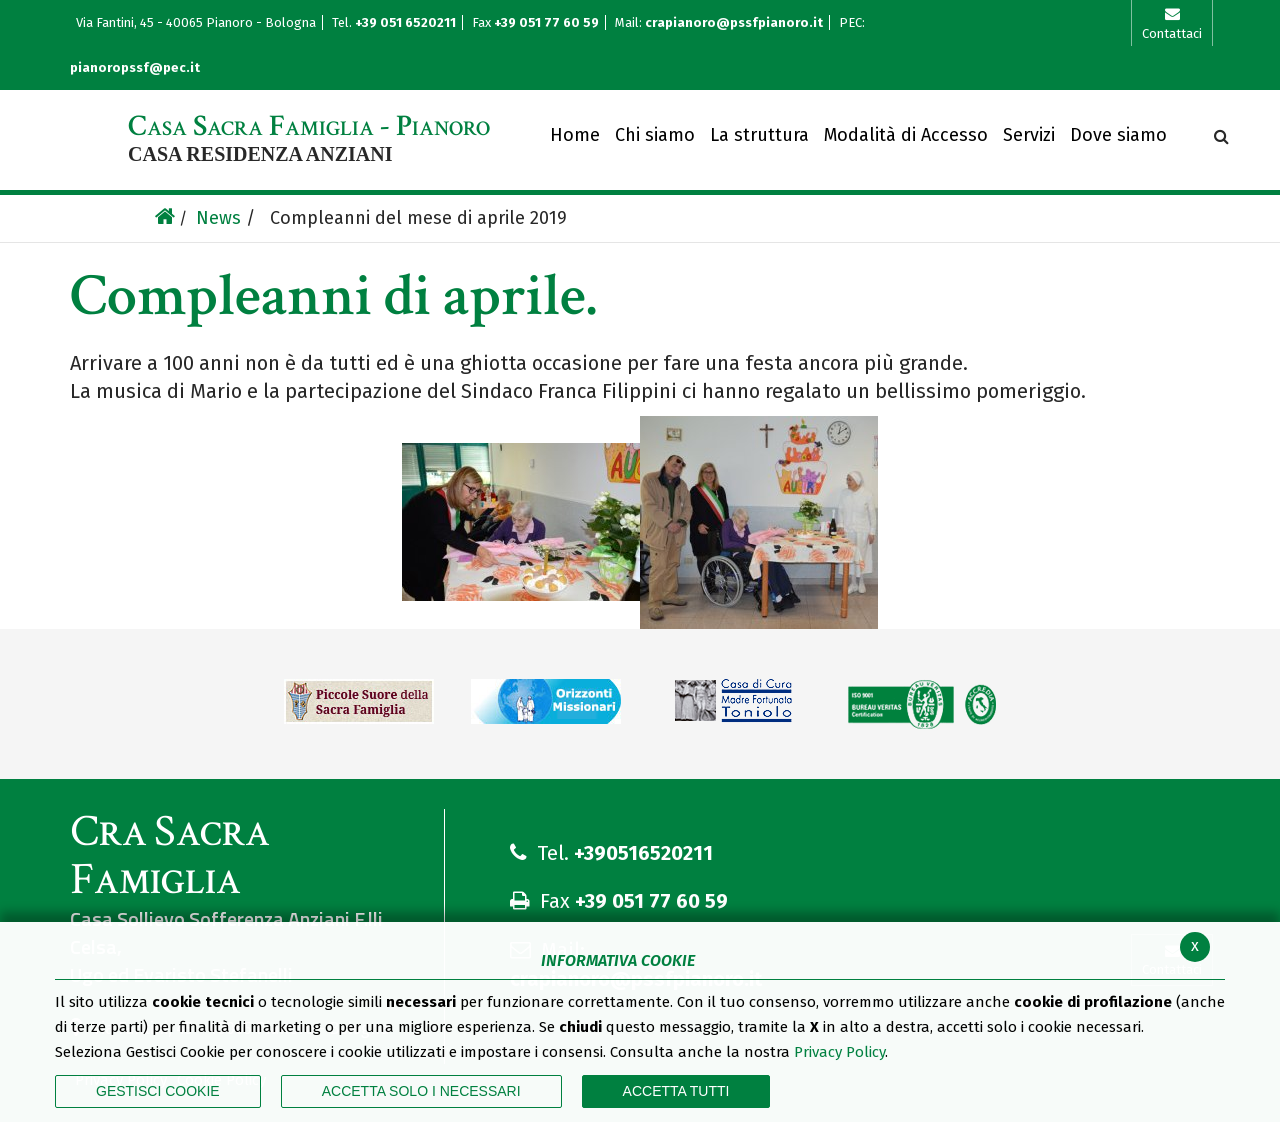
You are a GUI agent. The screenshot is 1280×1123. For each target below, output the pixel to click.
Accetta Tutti (676, 1091)
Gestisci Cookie (158, 1091)
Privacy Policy (839, 1052)
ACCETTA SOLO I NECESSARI (421, 1091)
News (218, 218)
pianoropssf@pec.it (135, 67)
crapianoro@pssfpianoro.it (734, 22)
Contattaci (1172, 33)
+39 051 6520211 (407, 22)
